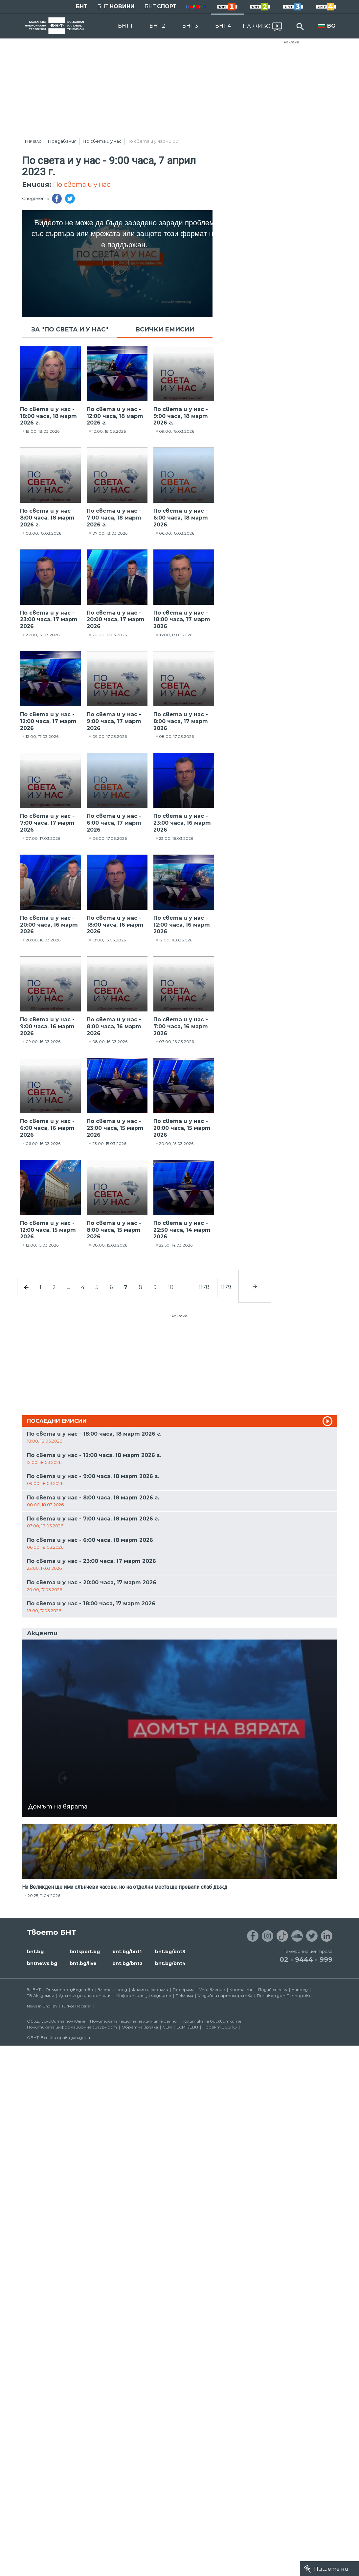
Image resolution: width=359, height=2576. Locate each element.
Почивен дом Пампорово (284, 1995)
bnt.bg (35, 1952)
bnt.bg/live (83, 1963)
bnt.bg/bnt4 (170, 1963)
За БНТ (34, 1989)
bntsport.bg (85, 1952)
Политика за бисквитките (211, 2021)
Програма (183, 1989)
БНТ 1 (125, 26)
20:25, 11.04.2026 (44, 1895)
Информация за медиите (143, 1995)
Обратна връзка (140, 2027)
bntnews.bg (42, 1963)
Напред (300, 1989)
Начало (33, 141)
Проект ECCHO (220, 2027)
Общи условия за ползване (56, 2021)
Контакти (242, 1989)
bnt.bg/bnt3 (170, 1952)
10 (170, 1287)
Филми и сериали (150, 1989)
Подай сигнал (272, 1989)
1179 (226, 1287)
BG (331, 26)
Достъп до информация (85, 1995)
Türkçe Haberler (76, 2006)
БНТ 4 (223, 26)
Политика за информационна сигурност (72, 2027)
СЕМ (167, 2027)
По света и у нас (102, 141)
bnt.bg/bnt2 (127, 1963)
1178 (204, 1287)
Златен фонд (112, 1989)
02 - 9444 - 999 (306, 1959)
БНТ (81, 6)
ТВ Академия (40, 1995)
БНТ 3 (190, 26)
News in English (42, 2006)
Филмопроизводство (69, 1989)
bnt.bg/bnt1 (127, 1952)
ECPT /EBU (187, 2027)
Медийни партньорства (225, 1995)
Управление (212, 1989)
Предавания (62, 141)
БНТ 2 (157, 26)
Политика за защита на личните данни (133, 2021)
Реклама (291, 42)
